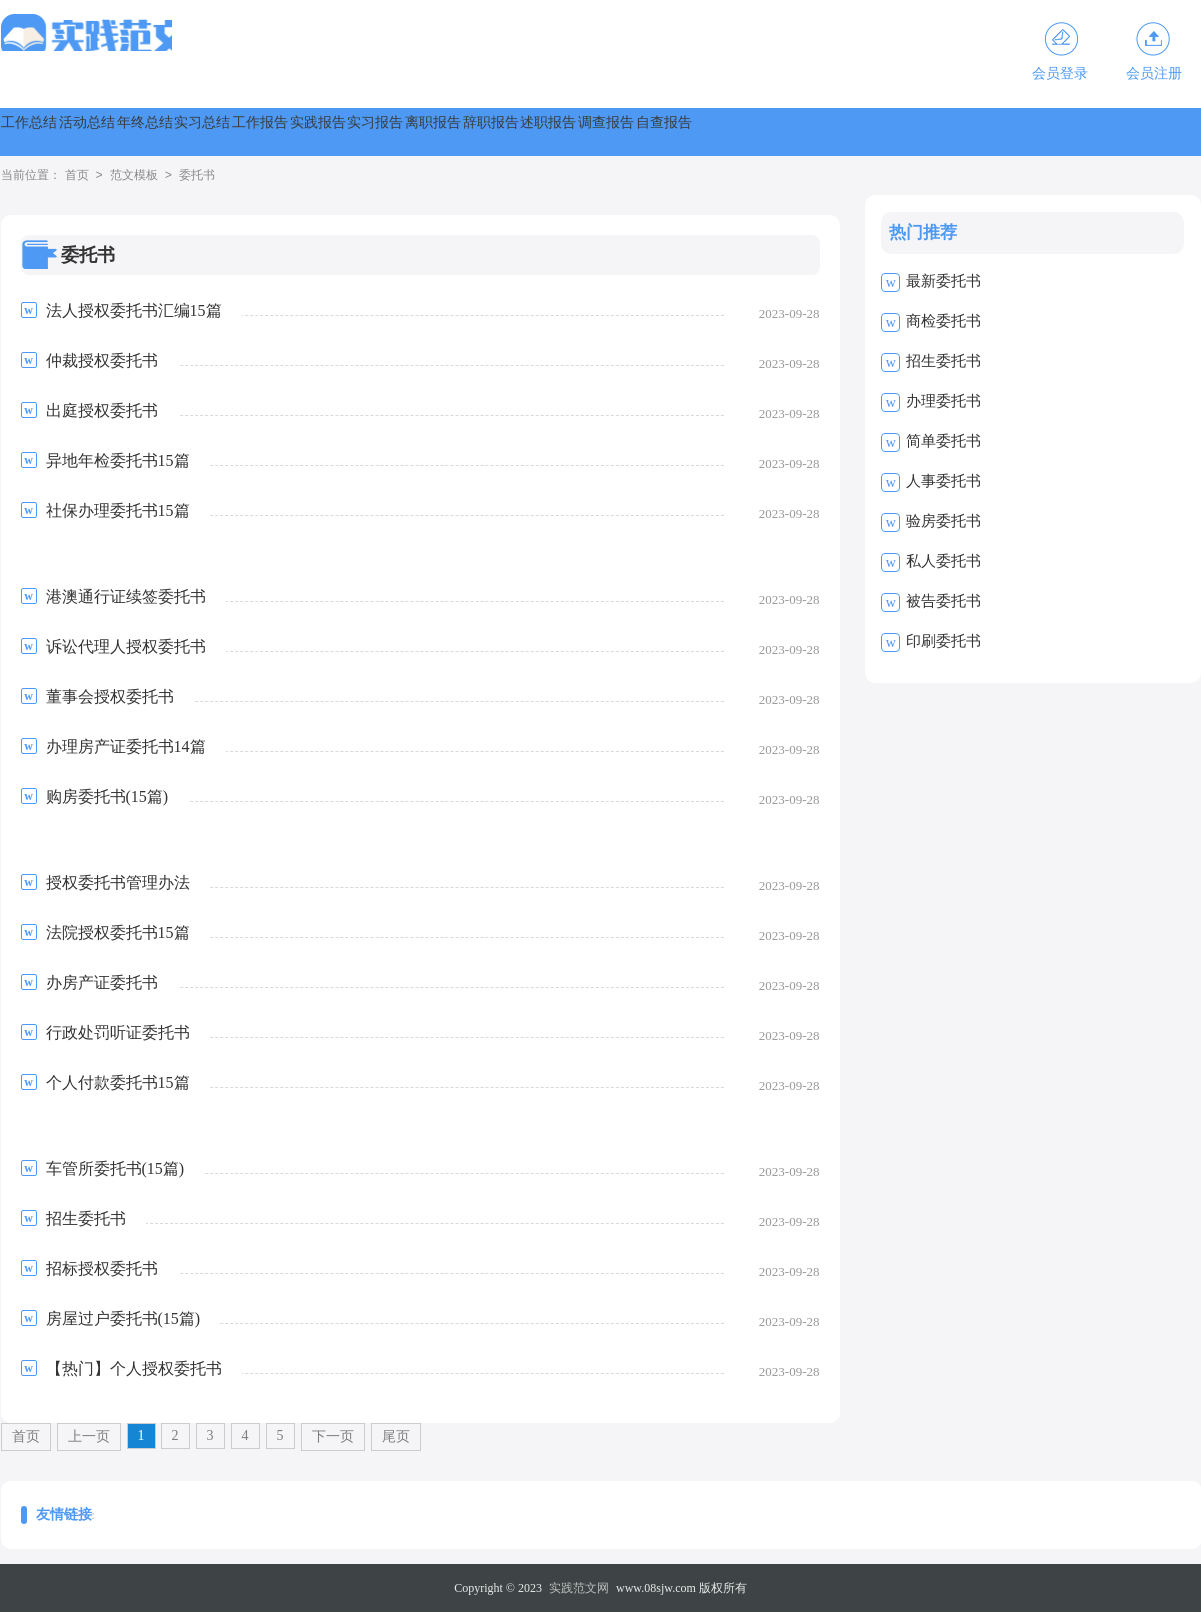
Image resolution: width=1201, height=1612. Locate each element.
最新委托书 (943, 281)
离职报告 (811, 131)
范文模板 (134, 176)
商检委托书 (943, 321)
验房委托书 (943, 521)
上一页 (89, 1436)
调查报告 (1135, 131)
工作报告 (487, 131)
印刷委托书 (943, 641)
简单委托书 (943, 441)
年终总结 (271, 131)
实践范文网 (579, 1588)
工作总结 (55, 131)
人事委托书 (943, 481)
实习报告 (703, 131)
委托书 (197, 176)
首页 (77, 176)
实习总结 (379, 131)
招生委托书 (943, 361)
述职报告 (1027, 131)
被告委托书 (943, 601)
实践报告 (595, 131)
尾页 (396, 1436)
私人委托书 (943, 561)
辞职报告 (919, 131)
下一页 (333, 1436)
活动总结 (163, 131)
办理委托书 (943, 401)
